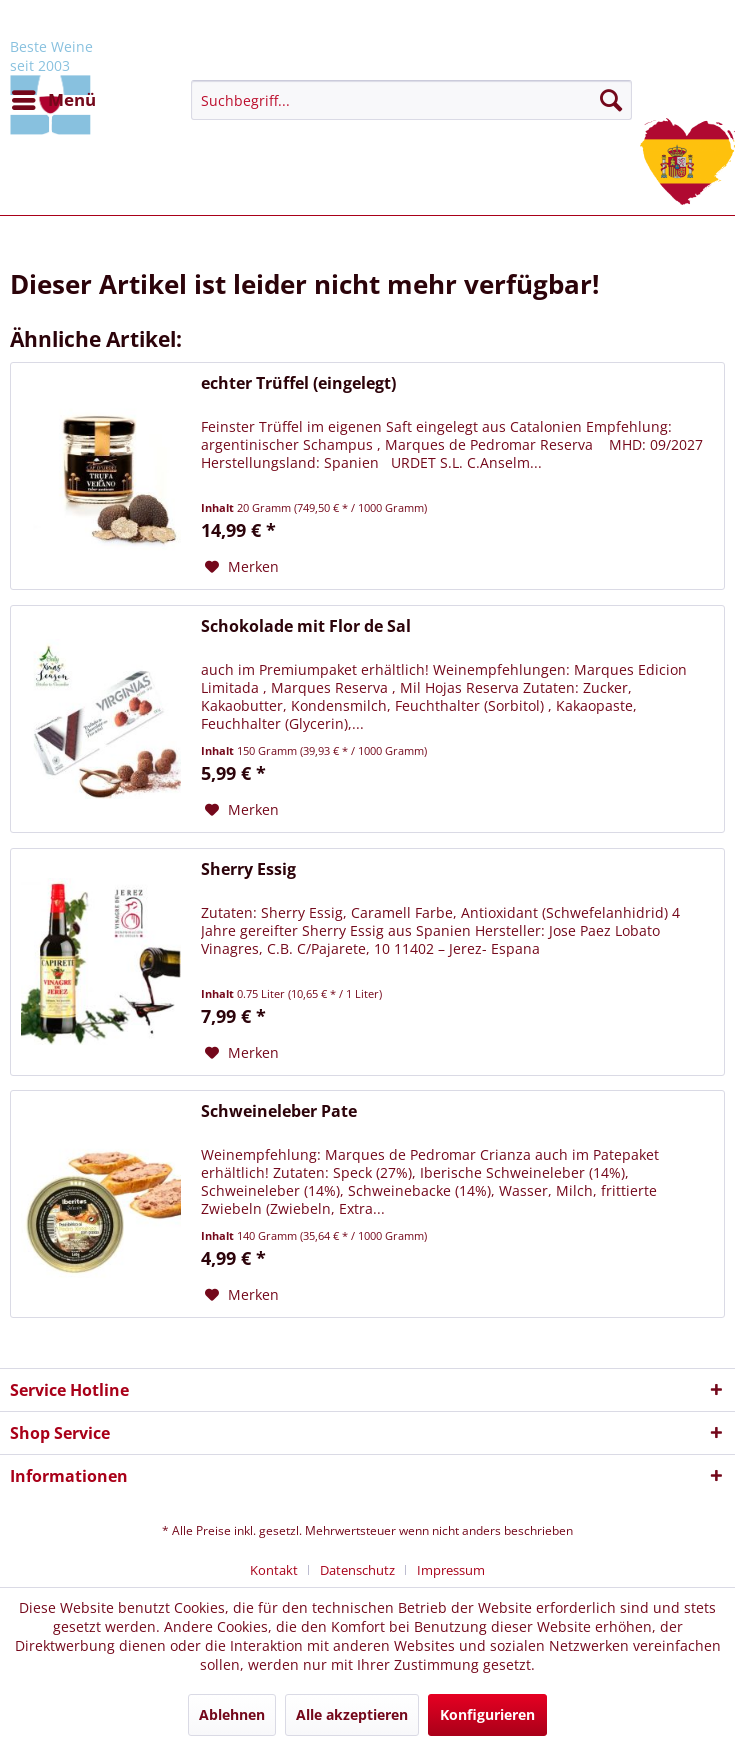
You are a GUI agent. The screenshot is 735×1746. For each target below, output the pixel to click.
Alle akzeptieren (352, 1714)
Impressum (451, 1570)
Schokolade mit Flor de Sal (306, 626)
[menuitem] (53, 100)
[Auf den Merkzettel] (242, 567)
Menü (54, 97)
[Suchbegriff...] (411, 100)
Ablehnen (232, 1714)
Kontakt (274, 1570)
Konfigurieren (487, 1714)
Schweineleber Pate (279, 1111)
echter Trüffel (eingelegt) (298, 383)
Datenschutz (357, 1570)
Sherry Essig (248, 869)
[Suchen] (611, 100)
